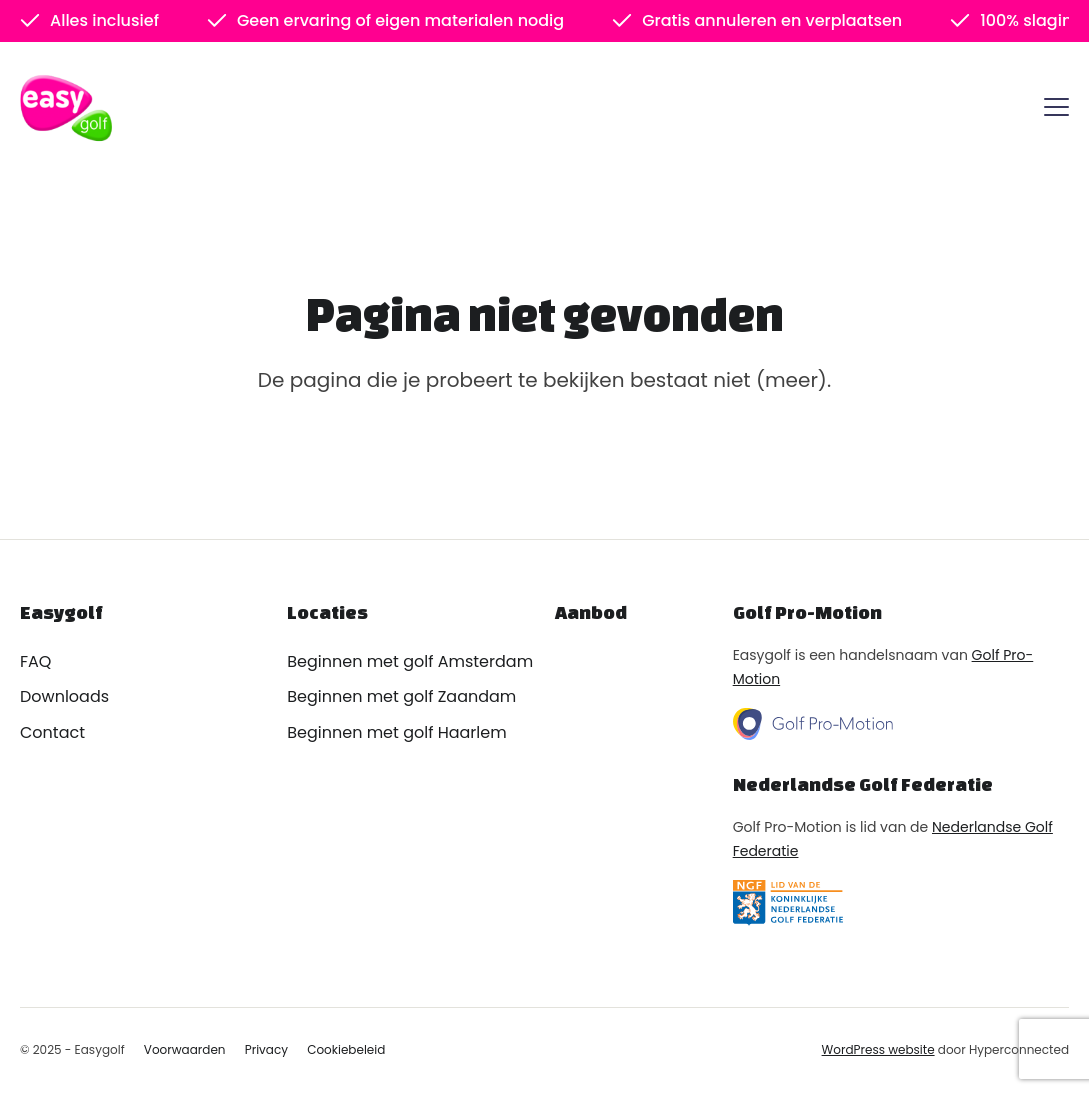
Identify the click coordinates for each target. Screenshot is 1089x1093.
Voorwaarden (185, 1049)
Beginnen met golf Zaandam (401, 696)
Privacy (266, 1049)
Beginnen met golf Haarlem (396, 732)
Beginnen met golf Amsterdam (410, 661)
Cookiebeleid (346, 1049)
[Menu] (1056, 110)
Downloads (64, 696)
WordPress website (878, 1049)
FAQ (35, 661)
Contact (52, 732)
